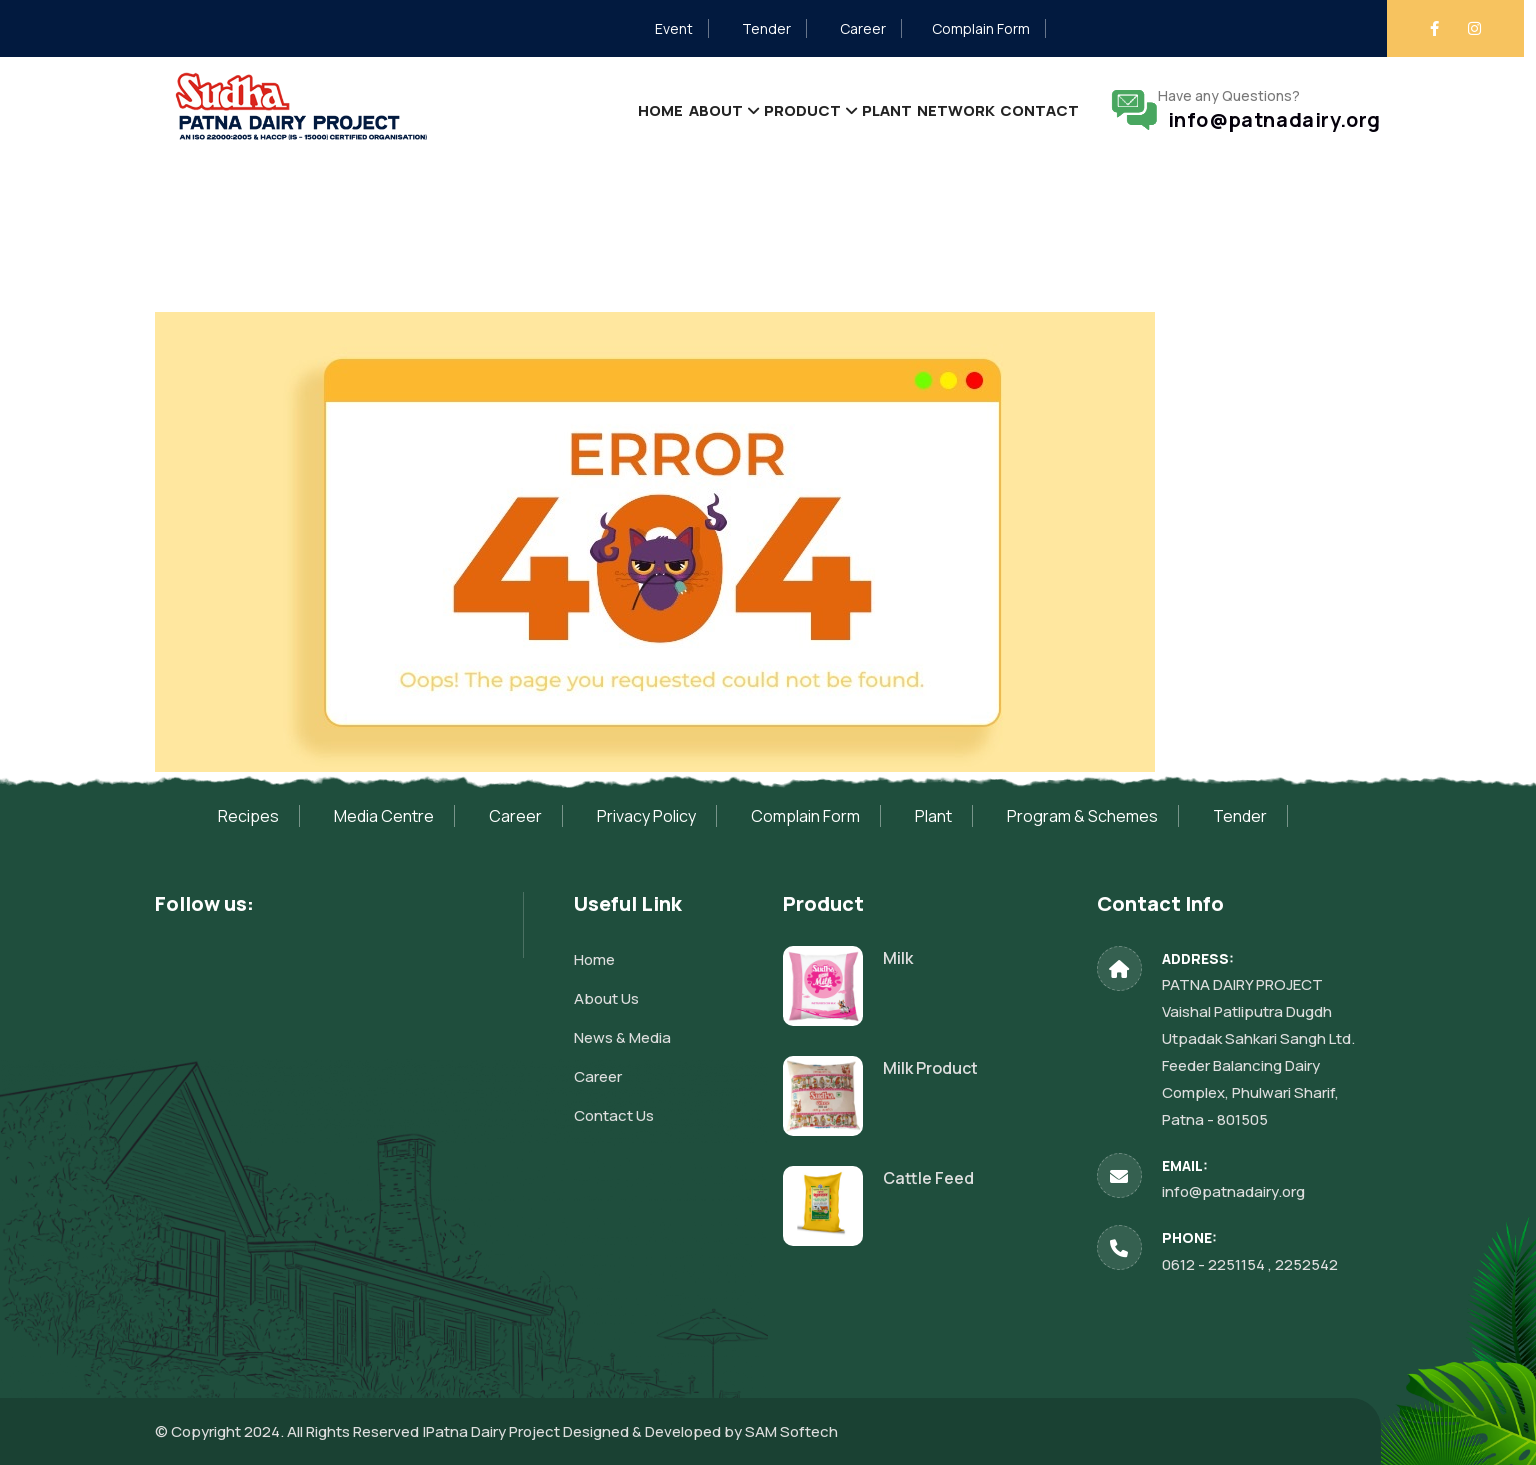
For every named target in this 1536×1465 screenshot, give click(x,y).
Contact (1028, 109)
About (609, 109)
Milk (898, 958)
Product (720, 109)
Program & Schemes (1082, 816)
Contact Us (614, 1115)
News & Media (622, 1037)
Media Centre (384, 816)
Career (863, 28)
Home (530, 109)
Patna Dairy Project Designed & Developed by (585, 1431)
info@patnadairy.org (1269, 120)
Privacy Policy (646, 816)
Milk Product (930, 1068)
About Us (606, 998)
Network (922, 109)
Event (674, 28)
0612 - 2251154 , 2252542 (1250, 1264)
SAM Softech (791, 1431)
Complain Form (981, 28)
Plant (829, 109)
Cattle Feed (928, 1178)
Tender (766, 28)
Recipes (248, 816)
